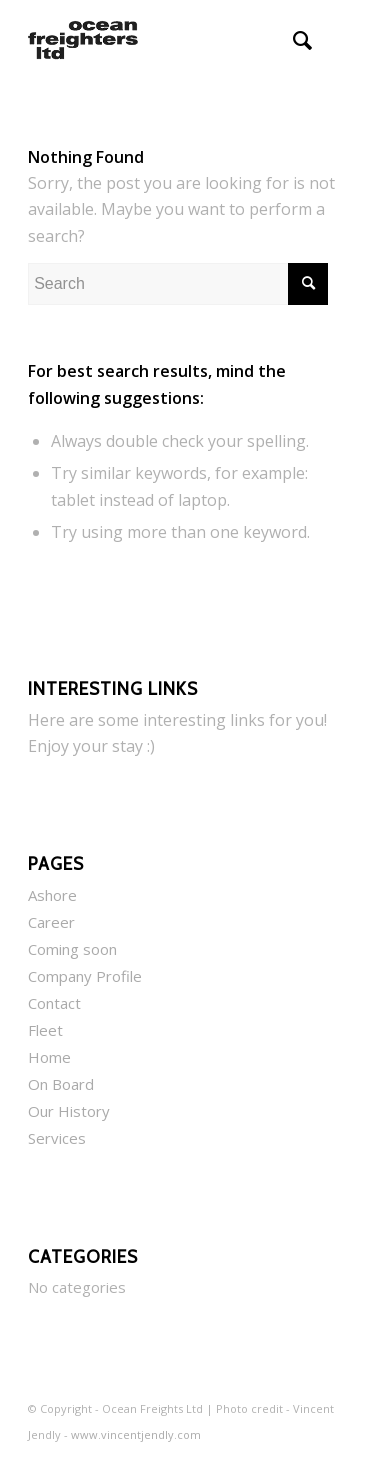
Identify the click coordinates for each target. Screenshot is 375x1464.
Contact (54, 1003)
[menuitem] (292, 40)
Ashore (52, 895)
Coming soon (72, 949)
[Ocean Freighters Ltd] (155, 40)
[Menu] (336, 40)
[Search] (292, 40)
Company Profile (85, 976)
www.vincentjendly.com (136, 1434)
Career (51, 922)
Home (49, 1057)
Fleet (45, 1030)
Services (57, 1138)
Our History (69, 1111)
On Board (61, 1084)
